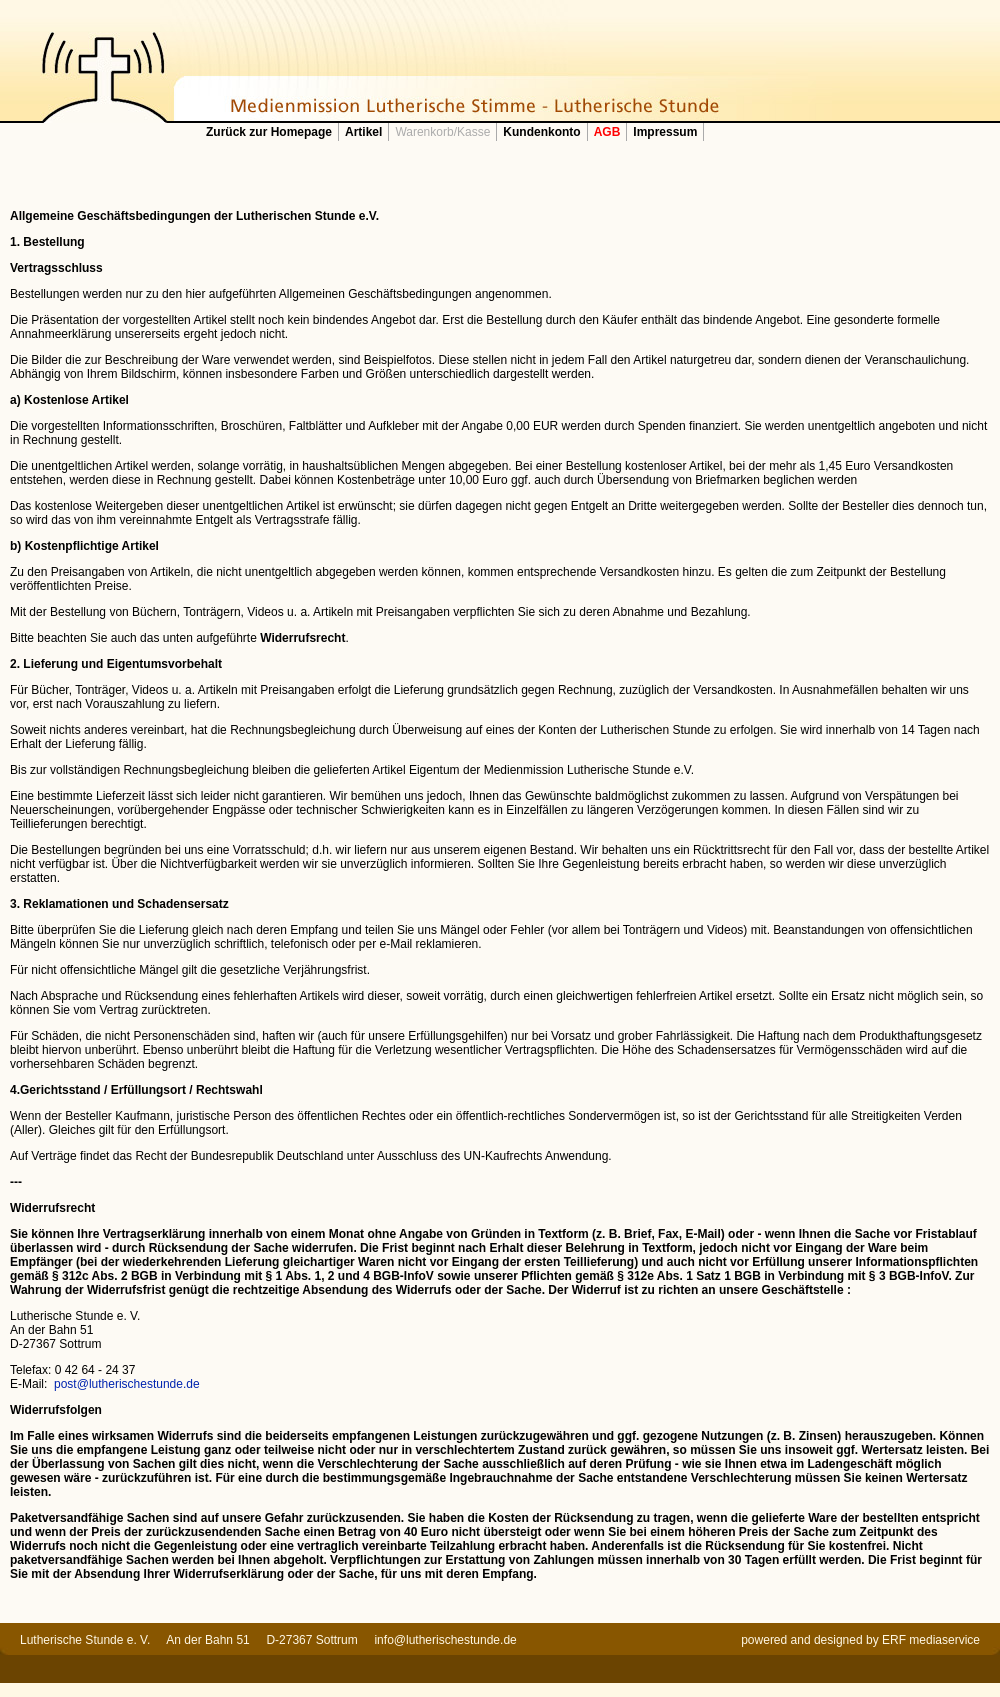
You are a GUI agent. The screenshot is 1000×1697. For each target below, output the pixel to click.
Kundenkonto (541, 132)
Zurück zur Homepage (269, 132)
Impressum (665, 132)
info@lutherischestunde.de (445, 1640)
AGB (607, 132)
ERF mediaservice (931, 1640)
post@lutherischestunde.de (127, 1384)
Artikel (363, 132)
